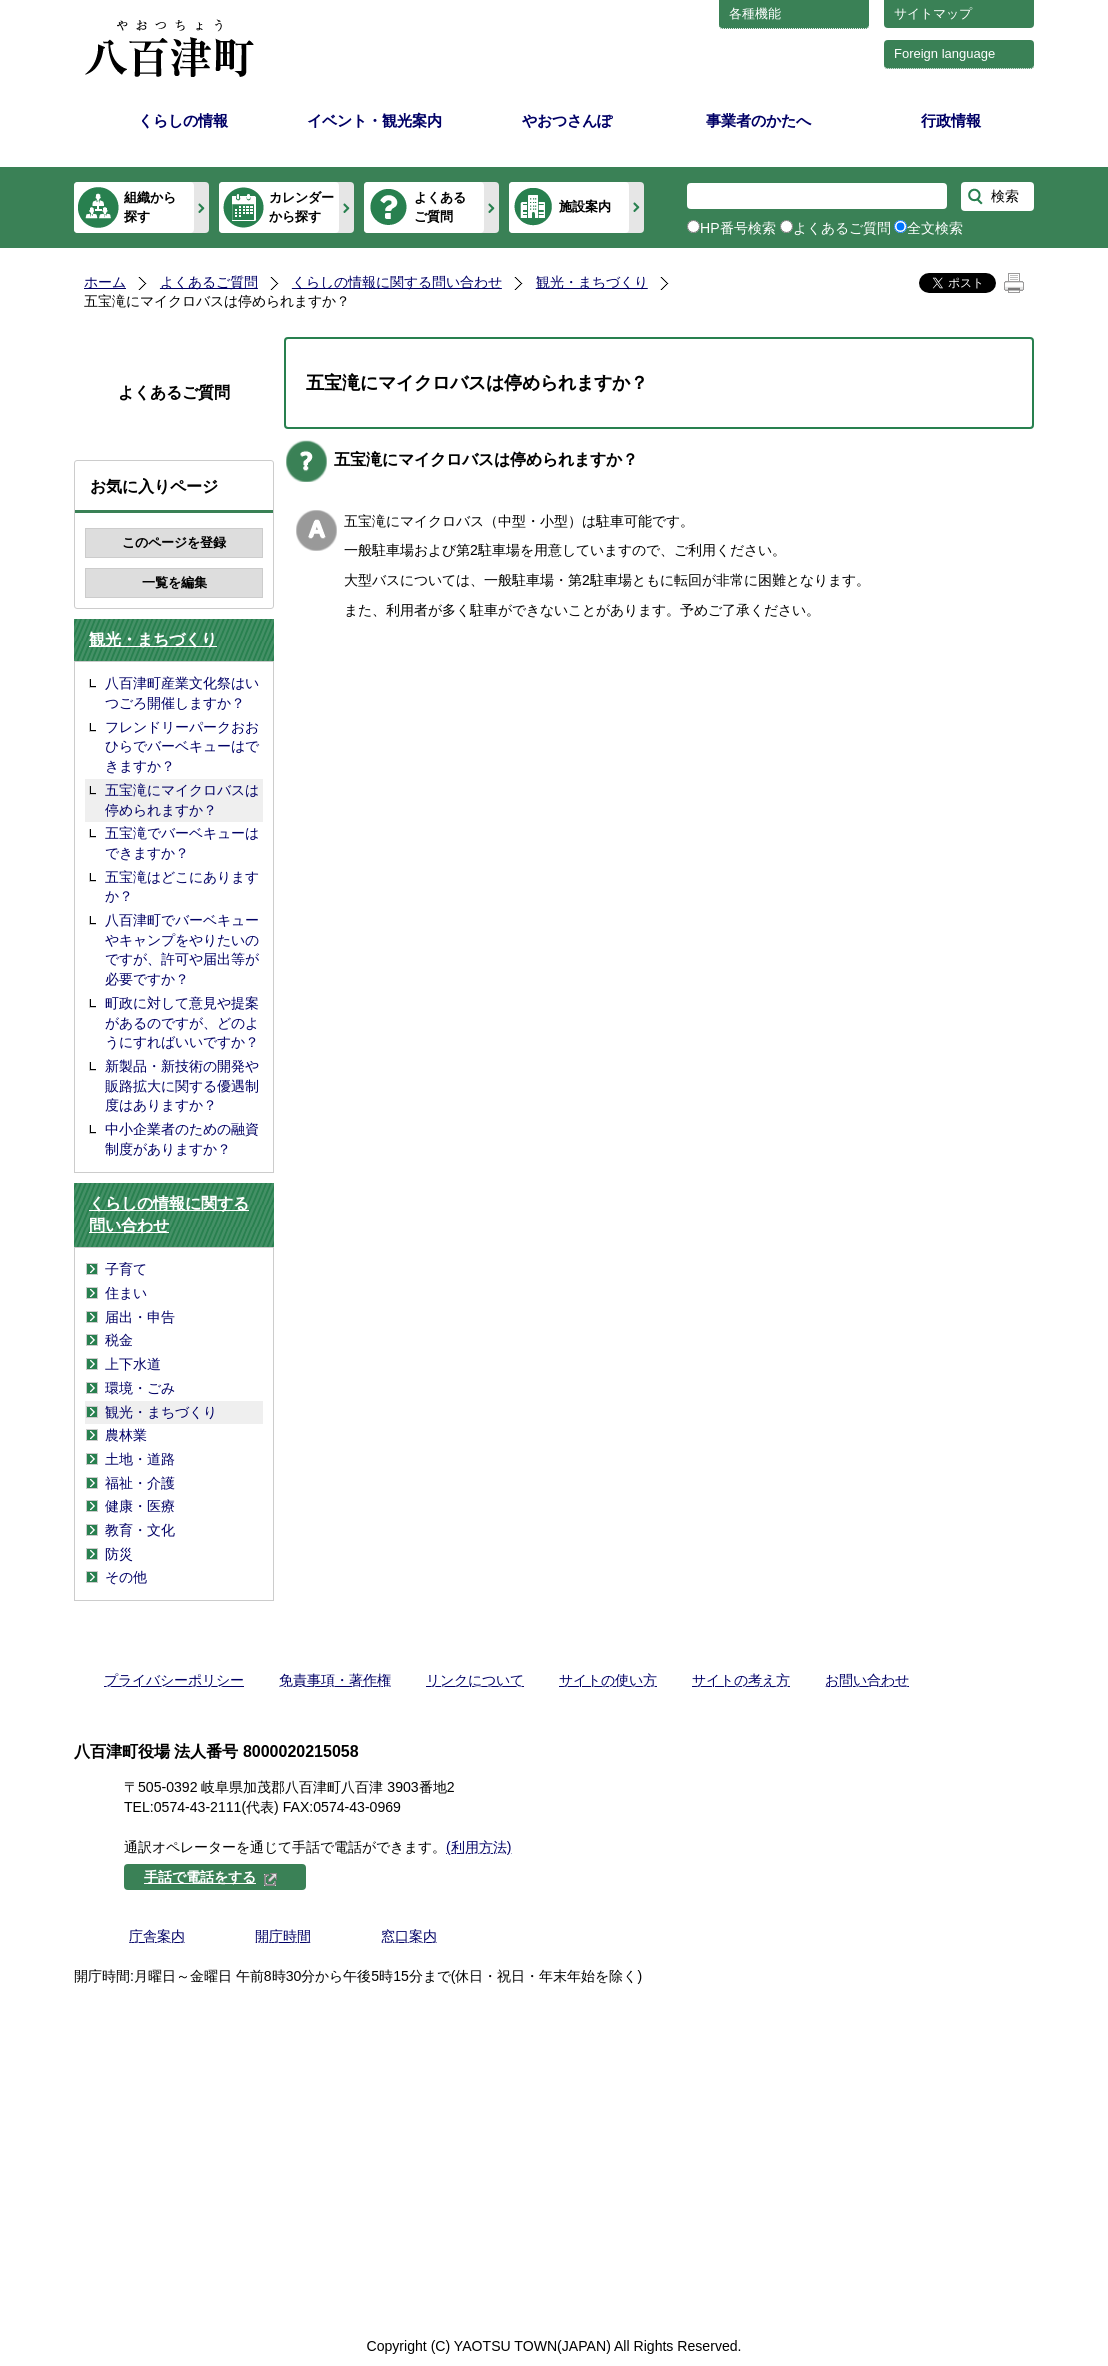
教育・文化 (140, 1530)
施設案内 (585, 206)
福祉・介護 (140, 1483)
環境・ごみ (140, 1388)
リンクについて (475, 1680)
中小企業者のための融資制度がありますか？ (182, 1139)
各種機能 (755, 13)
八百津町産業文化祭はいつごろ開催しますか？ (182, 693)
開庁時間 (283, 1936)
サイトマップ (933, 13)
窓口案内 (409, 1936)
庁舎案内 (157, 1936)
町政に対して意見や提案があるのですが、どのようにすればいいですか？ (182, 1022)
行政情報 (951, 120)
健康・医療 (140, 1506)
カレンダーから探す (301, 206)
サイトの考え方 (741, 1680)
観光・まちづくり (592, 282)
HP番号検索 (738, 228)
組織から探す (150, 206)
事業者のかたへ (758, 120)
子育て (126, 1269)
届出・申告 (140, 1317)
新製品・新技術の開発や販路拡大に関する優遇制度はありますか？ (182, 1085)
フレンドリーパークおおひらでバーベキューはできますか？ (182, 746)
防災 (119, 1554)
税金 (119, 1340)
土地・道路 (140, 1459)
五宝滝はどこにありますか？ (182, 887)
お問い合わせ (867, 1680)
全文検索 (935, 228)
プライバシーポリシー (174, 1680)
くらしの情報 (183, 120)
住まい (126, 1293)
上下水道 (133, 1364)
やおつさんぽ (567, 120)
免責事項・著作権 (335, 1680)
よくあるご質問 (440, 206)
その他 (126, 1577)
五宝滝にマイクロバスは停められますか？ (182, 800)
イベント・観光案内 (374, 120)
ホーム (105, 282)
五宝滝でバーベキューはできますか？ (182, 843)
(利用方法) (478, 1847)
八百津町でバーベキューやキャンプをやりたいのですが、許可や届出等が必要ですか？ (182, 949)
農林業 (126, 1435)
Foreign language (944, 53)
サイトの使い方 (608, 1680)
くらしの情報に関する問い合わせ (397, 282)
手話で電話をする (211, 1877)
